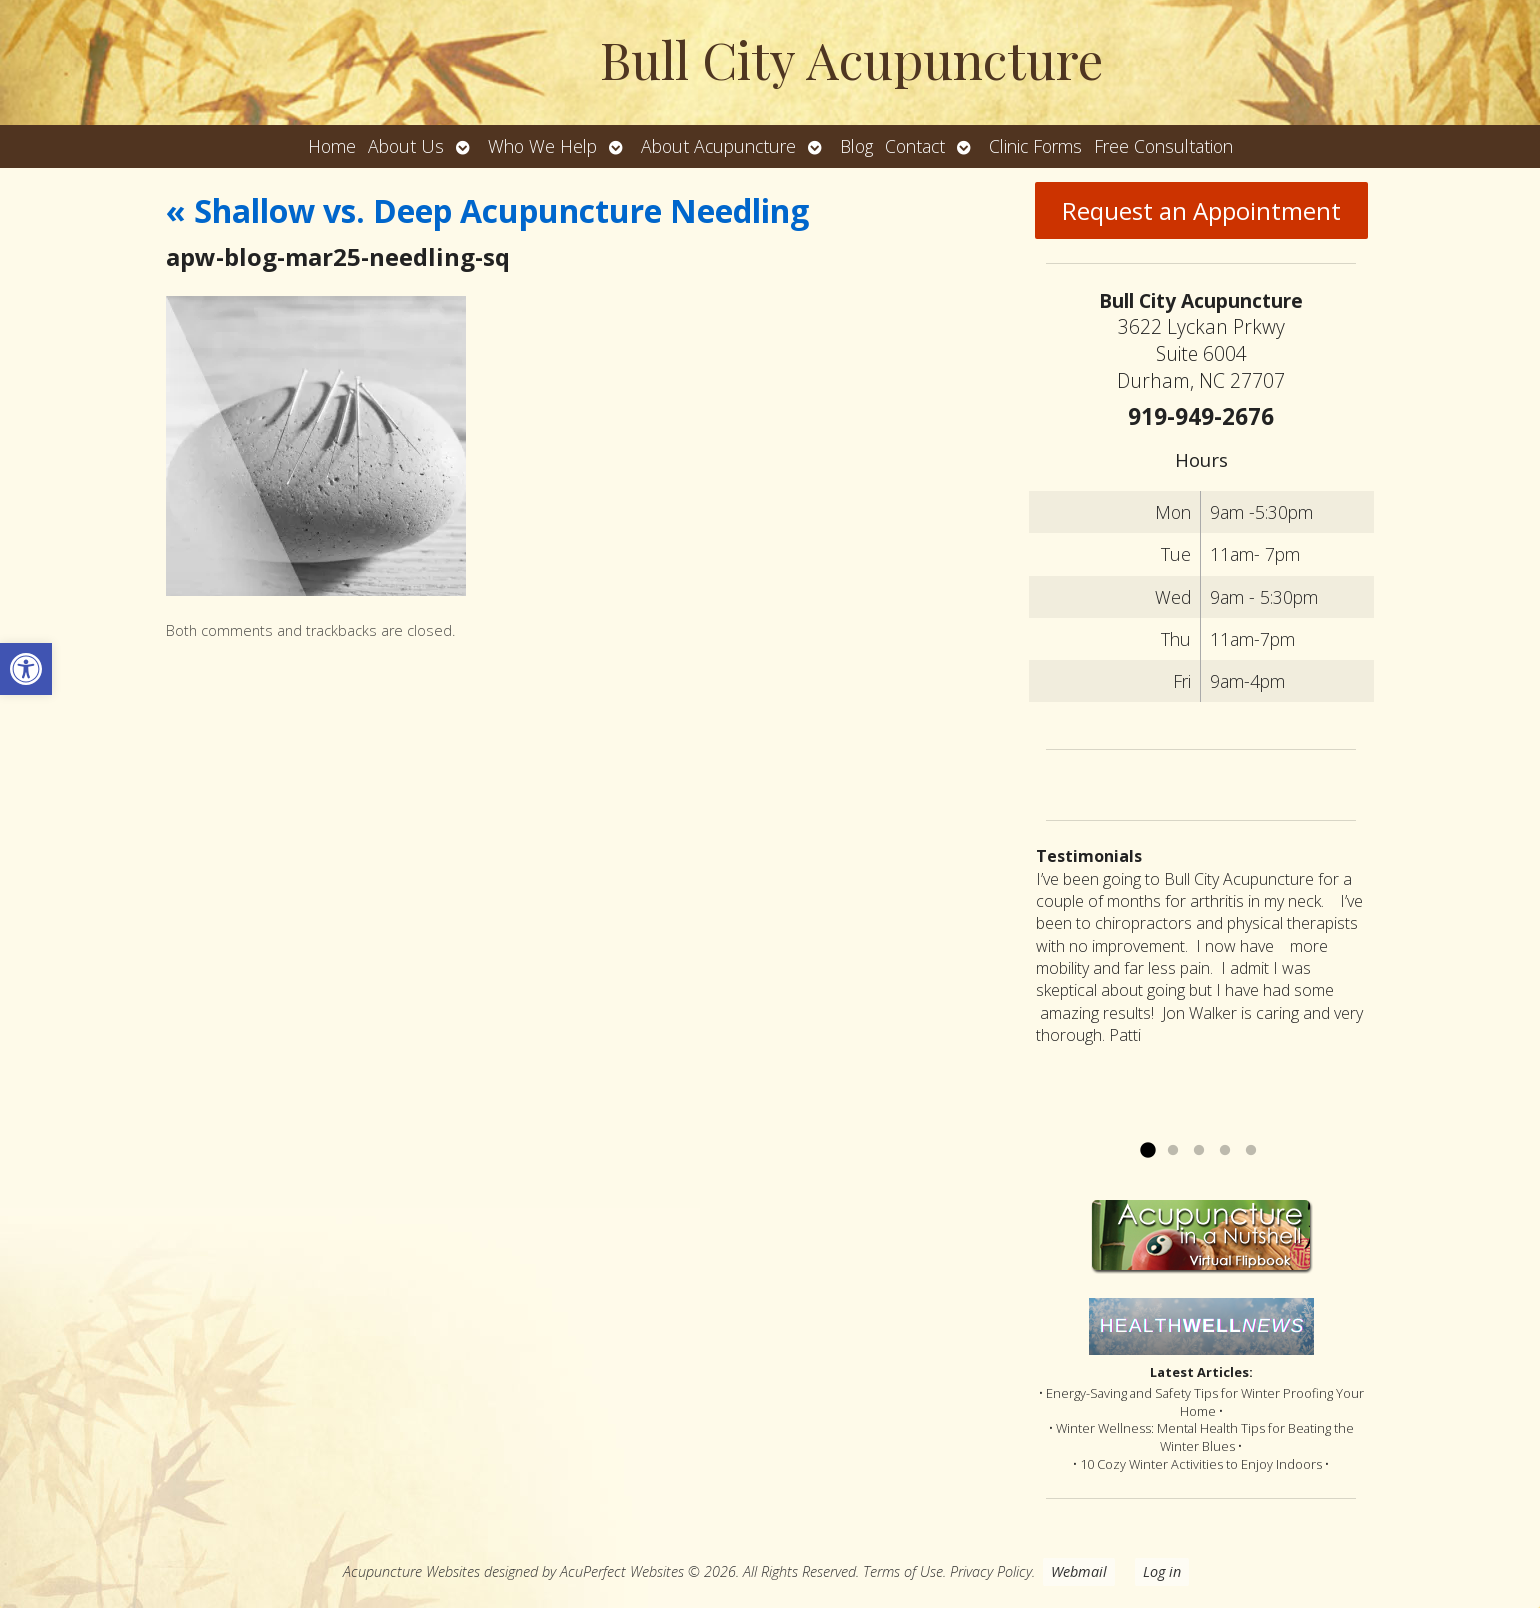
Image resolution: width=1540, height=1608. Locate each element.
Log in (1162, 1571)
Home (332, 146)
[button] (26, 669)
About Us (406, 146)
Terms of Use (903, 1571)
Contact (915, 146)
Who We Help (542, 146)
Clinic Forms (1035, 146)
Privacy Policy (991, 1571)
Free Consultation (1163, 146)
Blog (856, 146)
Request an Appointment (1201, 210)
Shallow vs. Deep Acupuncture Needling (487, 210)
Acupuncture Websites (411, 1571)
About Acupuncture (718, 146)
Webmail (1079, 1571)
